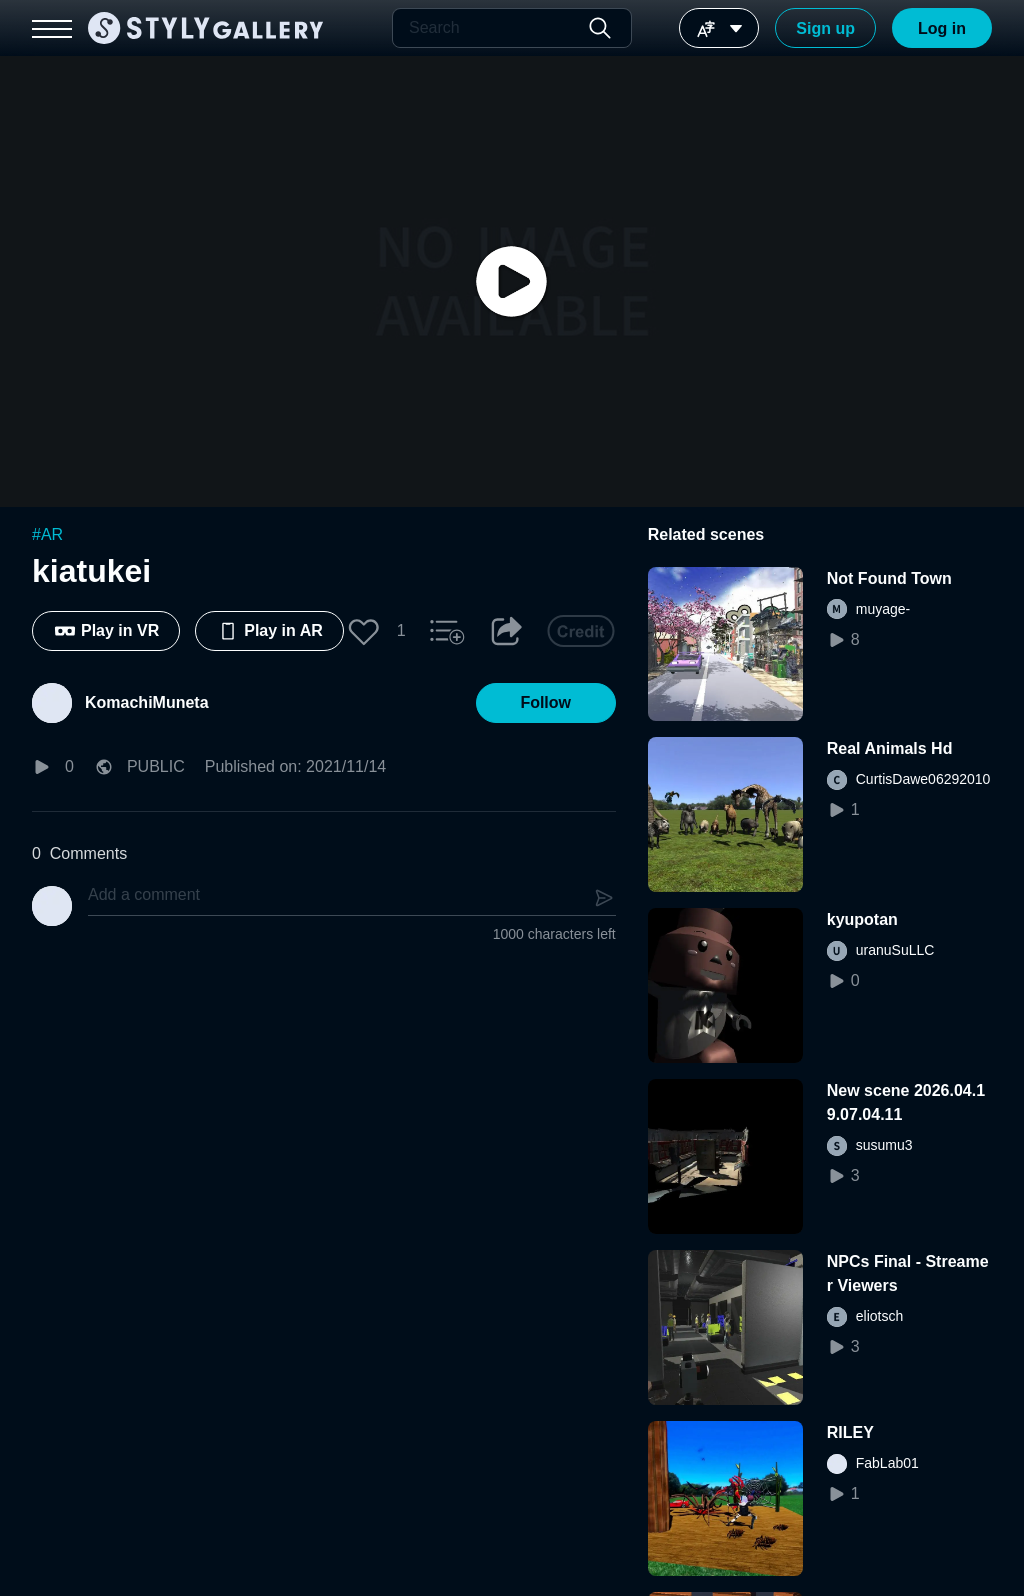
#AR (47, 534)
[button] (364, 631)
